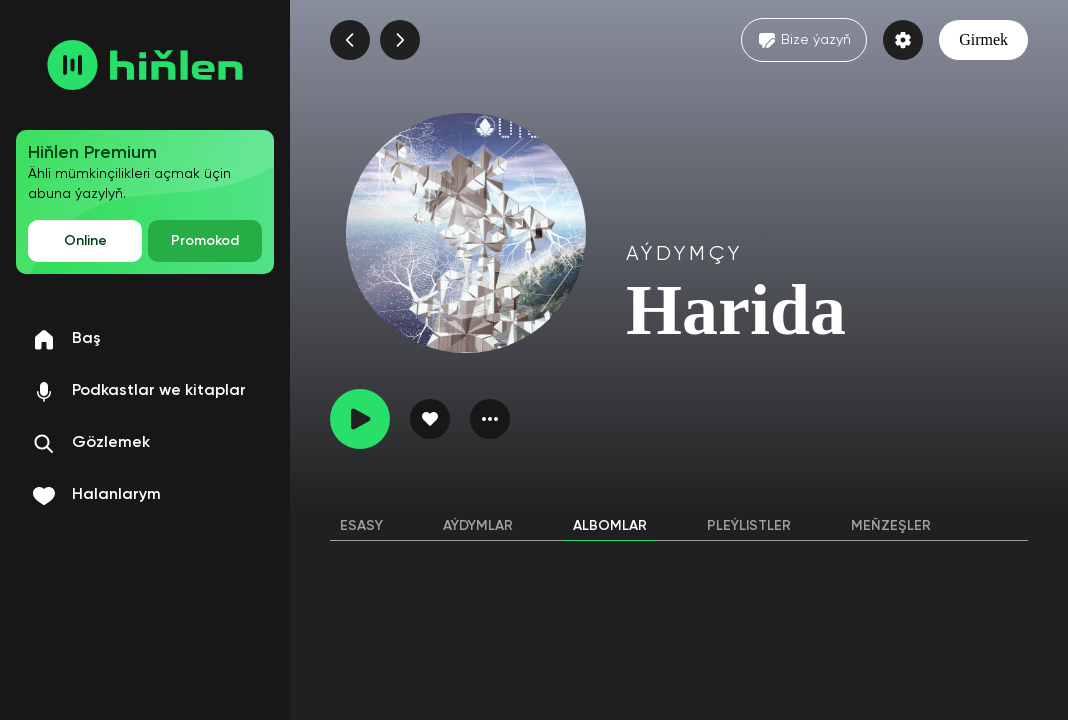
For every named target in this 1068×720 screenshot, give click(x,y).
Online (85, 241)
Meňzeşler (891, 526)
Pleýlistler (749, 526)
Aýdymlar (478, 526)
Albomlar (610, 526)
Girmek (983, 39)
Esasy (361, 526)
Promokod (205, 241)
